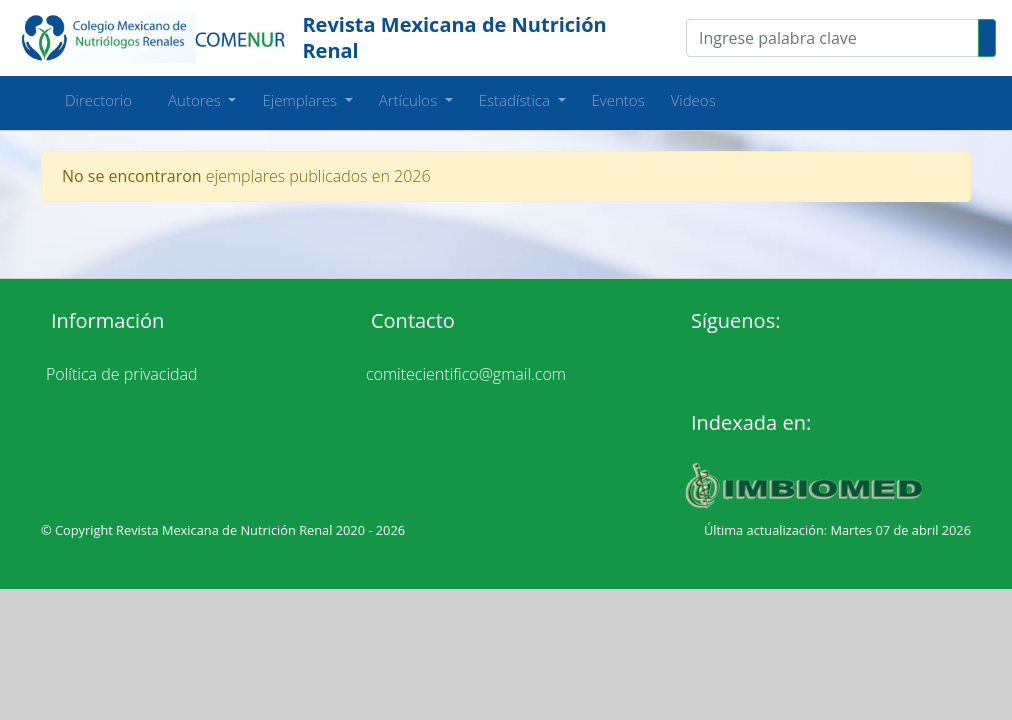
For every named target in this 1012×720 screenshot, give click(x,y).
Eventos (618, 100)
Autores (189, 100)
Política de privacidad (122, 374)
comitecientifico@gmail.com (466, 374)
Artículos (410, 100)
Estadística (516, 100)
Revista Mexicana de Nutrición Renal (454, 37)
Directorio (98, 100)
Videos (693, 100)
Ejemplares (301, 100)
